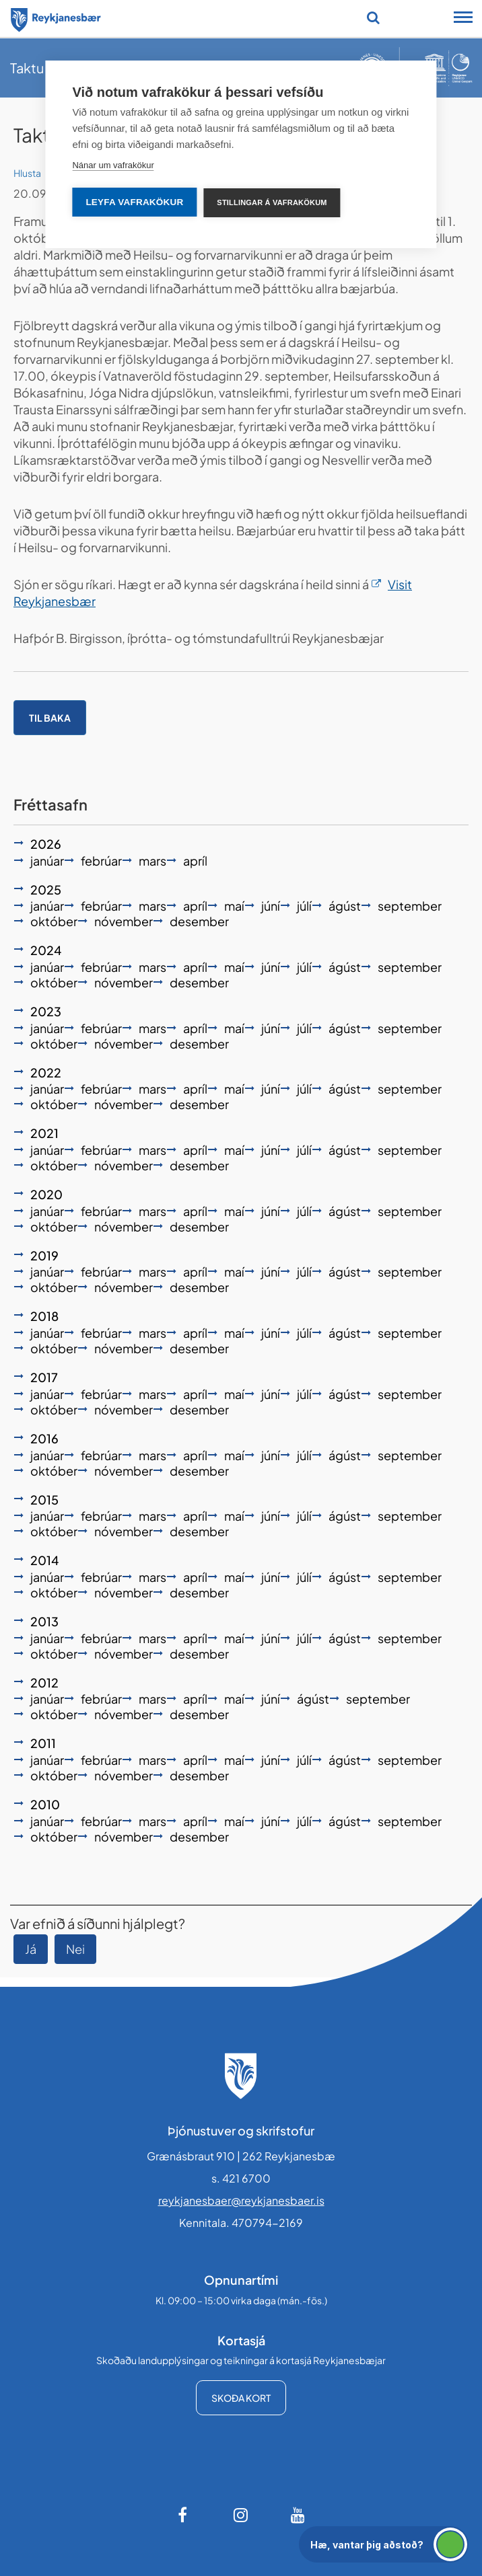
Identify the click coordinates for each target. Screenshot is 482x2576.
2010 (45, 1804)
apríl (195, 860)
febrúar (101, 860)
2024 (45, 950)
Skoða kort (241, 2398)
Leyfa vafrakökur (134, 202)
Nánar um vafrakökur (112, 165)
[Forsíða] (56, 17)
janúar (47, 860)
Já (30, 1949)
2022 (45, 1072)
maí (234, 905)
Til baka (50, 718)
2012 (44, 1682)
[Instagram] (241, 2515)
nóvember (123, 921)
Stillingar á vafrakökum (271, 202)
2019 (44, 1255)
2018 (44, 1316)
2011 (43, 1743)
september (410, 905)
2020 (46, 1194)
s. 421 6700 (241, 2178)
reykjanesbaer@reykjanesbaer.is (241, 2200)
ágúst (345, 905)
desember (199, 921)
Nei (75, 1949)
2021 (44, 1133)
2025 (45, 889)
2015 (44, 1499)
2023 (45, 1011)
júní (270, 905)
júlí (304, 905)
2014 (44, 1560)
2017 (44, 1377)
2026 (45, 843)
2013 (44, 1621)
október (53, 921)
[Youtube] (298, 2515)
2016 (44, 1438)
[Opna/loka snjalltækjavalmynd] (463, 19)
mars (152, 860)
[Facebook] (184, 2515)
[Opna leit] (373, 17)
